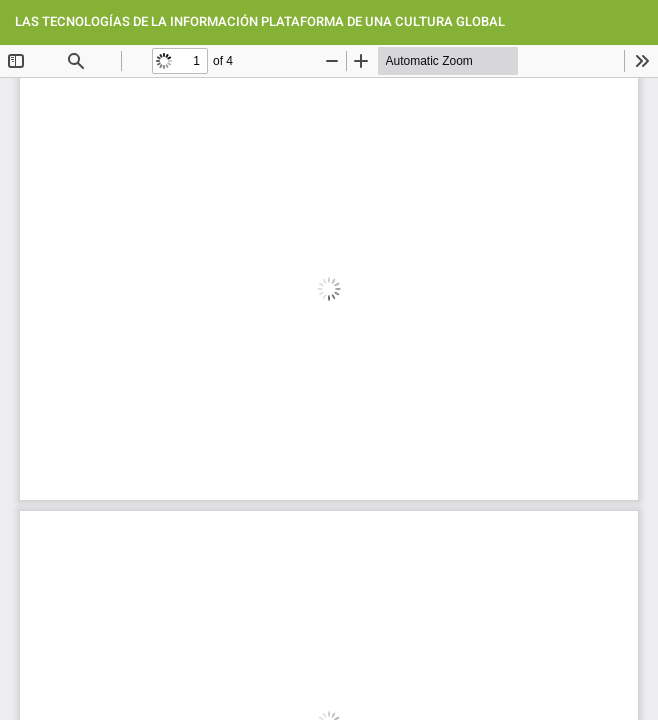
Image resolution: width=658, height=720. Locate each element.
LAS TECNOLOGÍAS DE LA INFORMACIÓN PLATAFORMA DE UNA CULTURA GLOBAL (260, 21)
